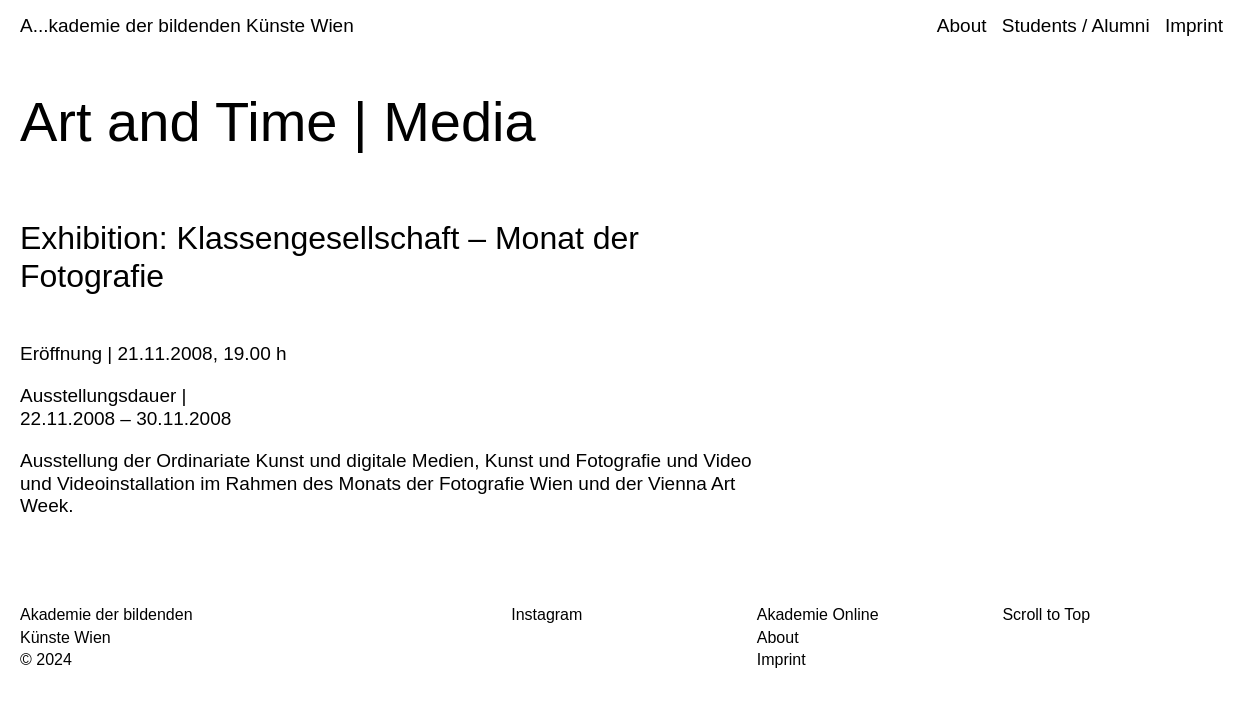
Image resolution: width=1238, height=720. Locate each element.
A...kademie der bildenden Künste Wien (187, 25)
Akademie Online (818, 614)
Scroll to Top (1046, 614)
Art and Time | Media (278, 121)
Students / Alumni (1076, 25)
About (962, 25)
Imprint (1194, 25)
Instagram (546, 614)
